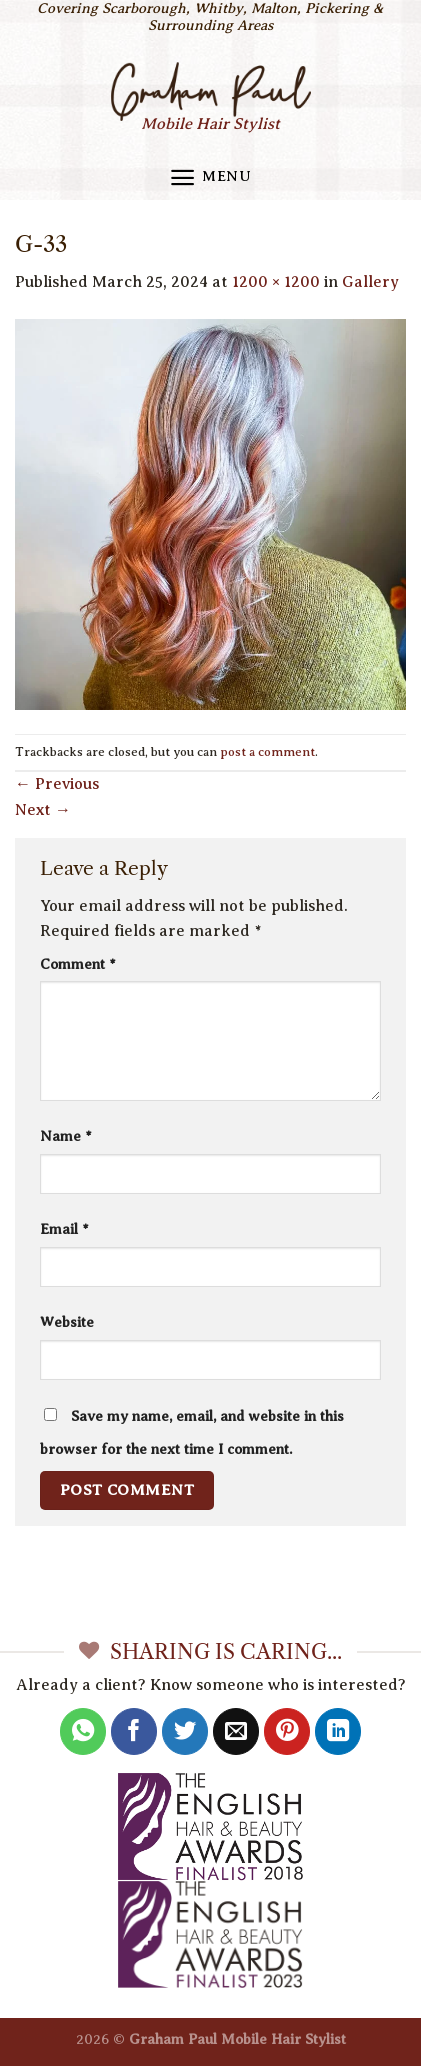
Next (43, 810)
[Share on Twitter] (185, 1731)
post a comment (267, 752)
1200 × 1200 (276, 282)
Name (66, 1136)
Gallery (370, 282)
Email (64, 1229)
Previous (57, 784)
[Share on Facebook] (134, 1731)
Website (67, 1322)
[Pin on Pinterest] (287, 1731)
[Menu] (210, 177)
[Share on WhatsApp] (83, 1731)
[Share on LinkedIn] (338, 1731)
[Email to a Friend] (236, 1731)
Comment (78, 964)
